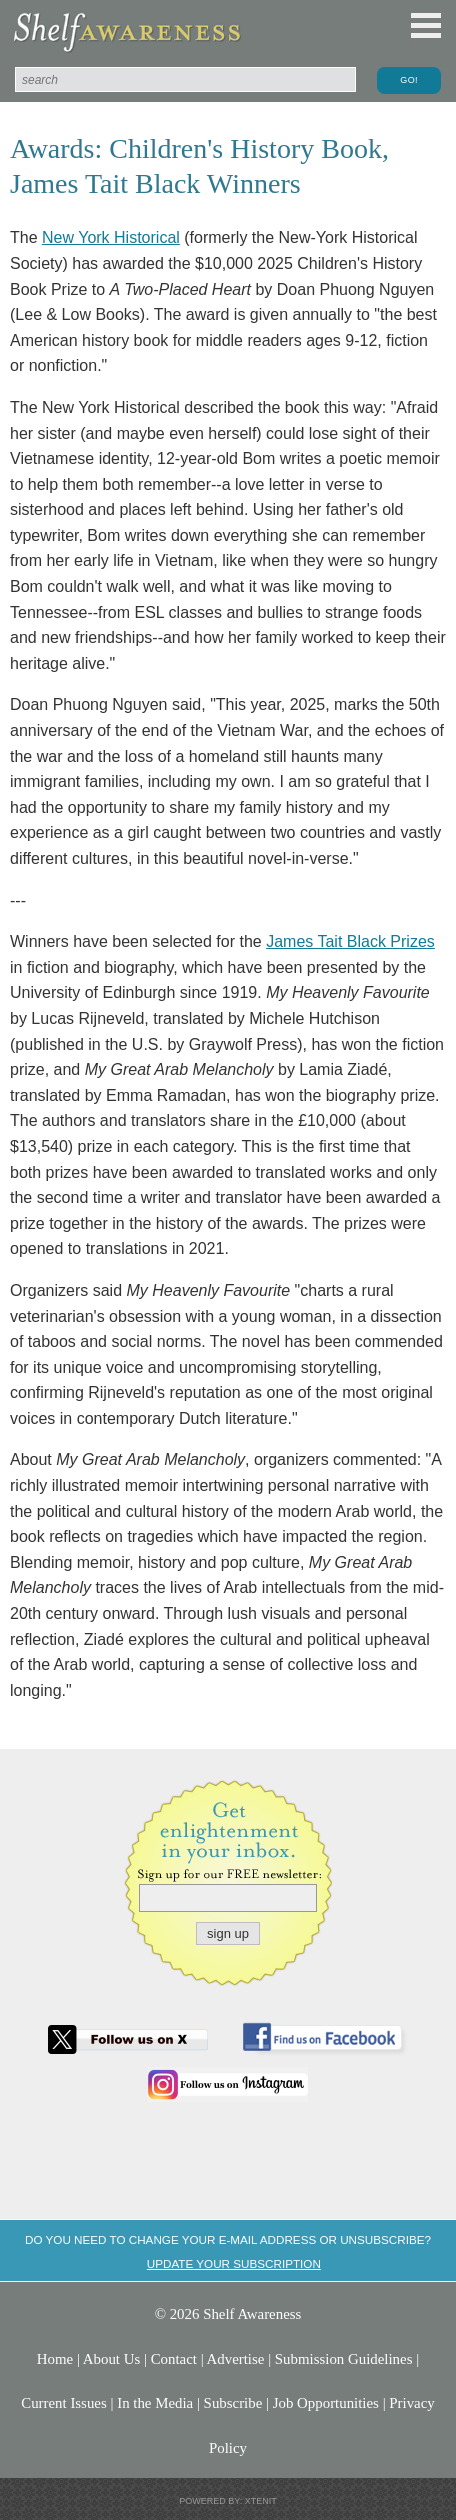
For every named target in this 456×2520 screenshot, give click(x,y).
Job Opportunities (326, 2403)
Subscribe (233, 2403)
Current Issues (64, 2403)
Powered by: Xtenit (228, 2501)
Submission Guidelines (344, 2359)
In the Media (155, 2403)
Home (55, 2359)
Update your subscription (234, 2263)
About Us (111, 2359)
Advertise (236, 2359)
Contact (174, 2359)
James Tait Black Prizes (350, 941)
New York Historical (111, 237)
